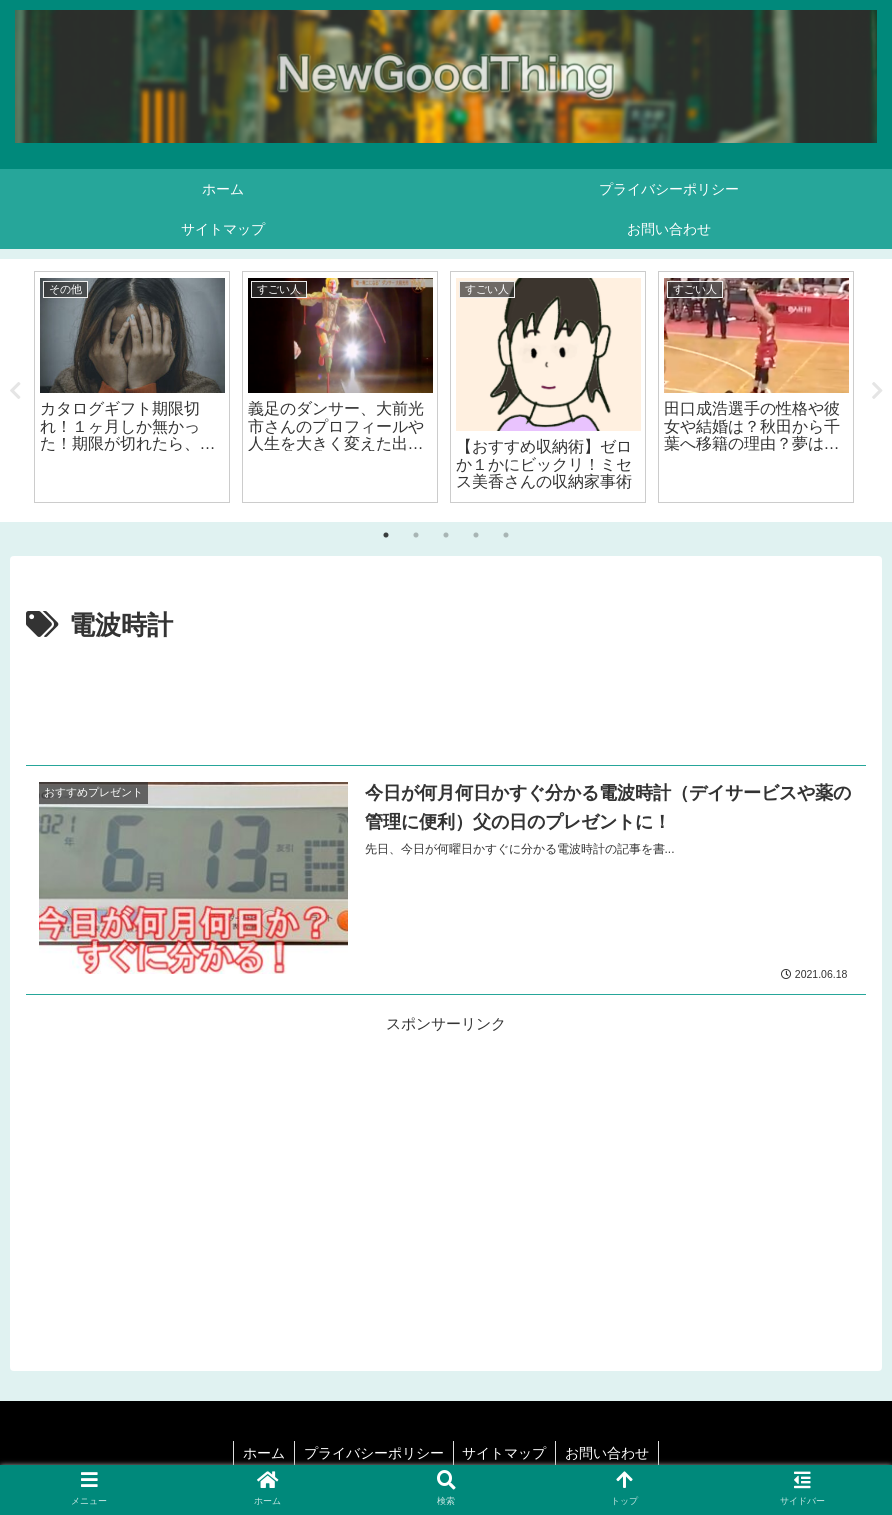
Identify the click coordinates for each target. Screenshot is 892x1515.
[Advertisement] (446, 704)
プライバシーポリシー (373, 1453)
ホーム (261, 1453)
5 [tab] (506, 535)
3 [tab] (446, 535)
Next (877, 391)
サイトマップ (506, 1453)
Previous (15, 391)
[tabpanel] (132, 387)
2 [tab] (416, 535)
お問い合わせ (611, 1453)
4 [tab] (476, 535)
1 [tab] (386, 535)
